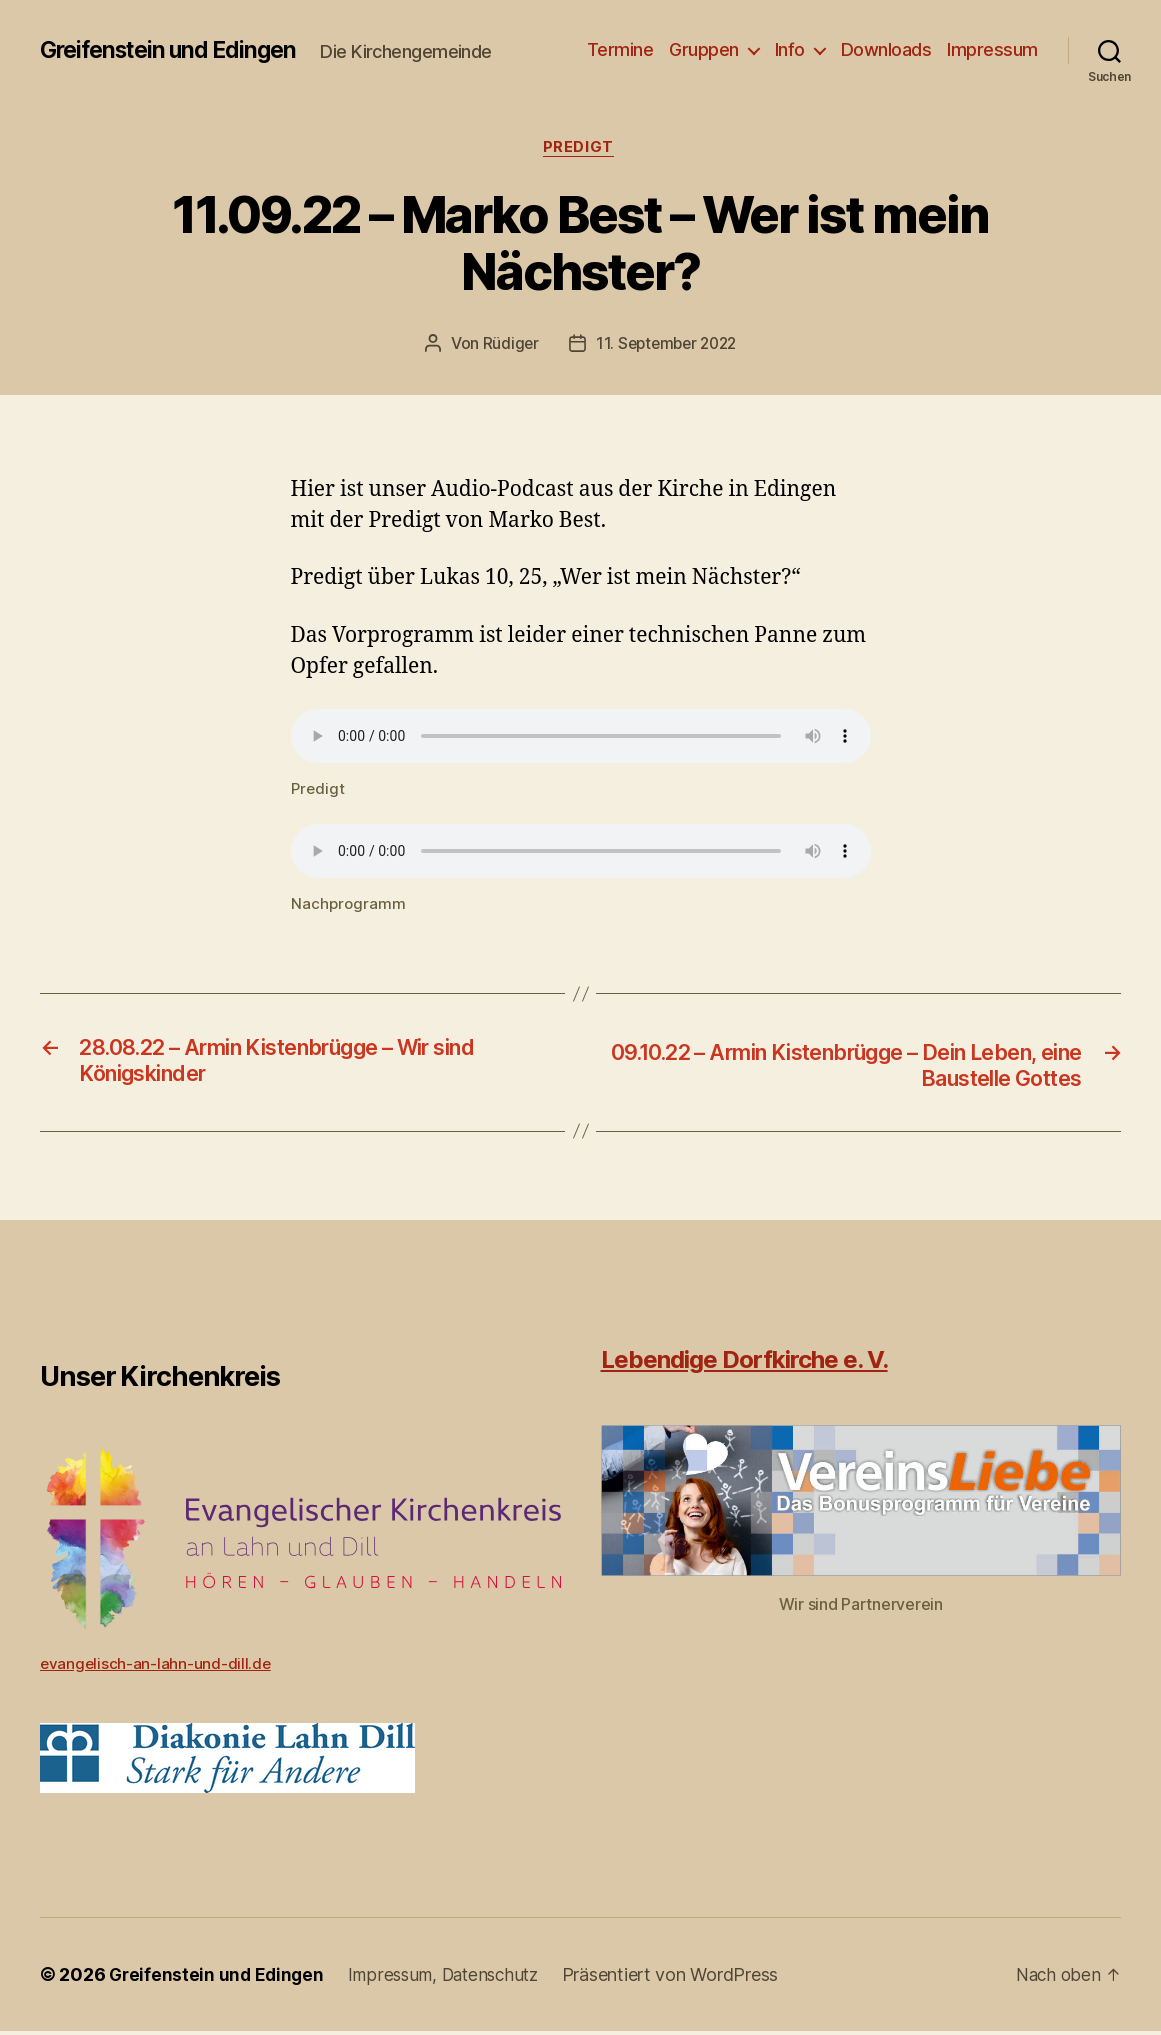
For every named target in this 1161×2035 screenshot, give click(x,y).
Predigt (581, 149)
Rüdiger (506, 346)
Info (790, 49)
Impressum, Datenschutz (453, 1978)
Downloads (886, 49)
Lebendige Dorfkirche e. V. (744, 1363)
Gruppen (704, 49)
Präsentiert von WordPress (685, 1978)
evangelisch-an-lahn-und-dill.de (157, 1667)
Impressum (992, 49)
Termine (620, 49)
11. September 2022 (666, 346)
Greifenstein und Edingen (175, 50)
